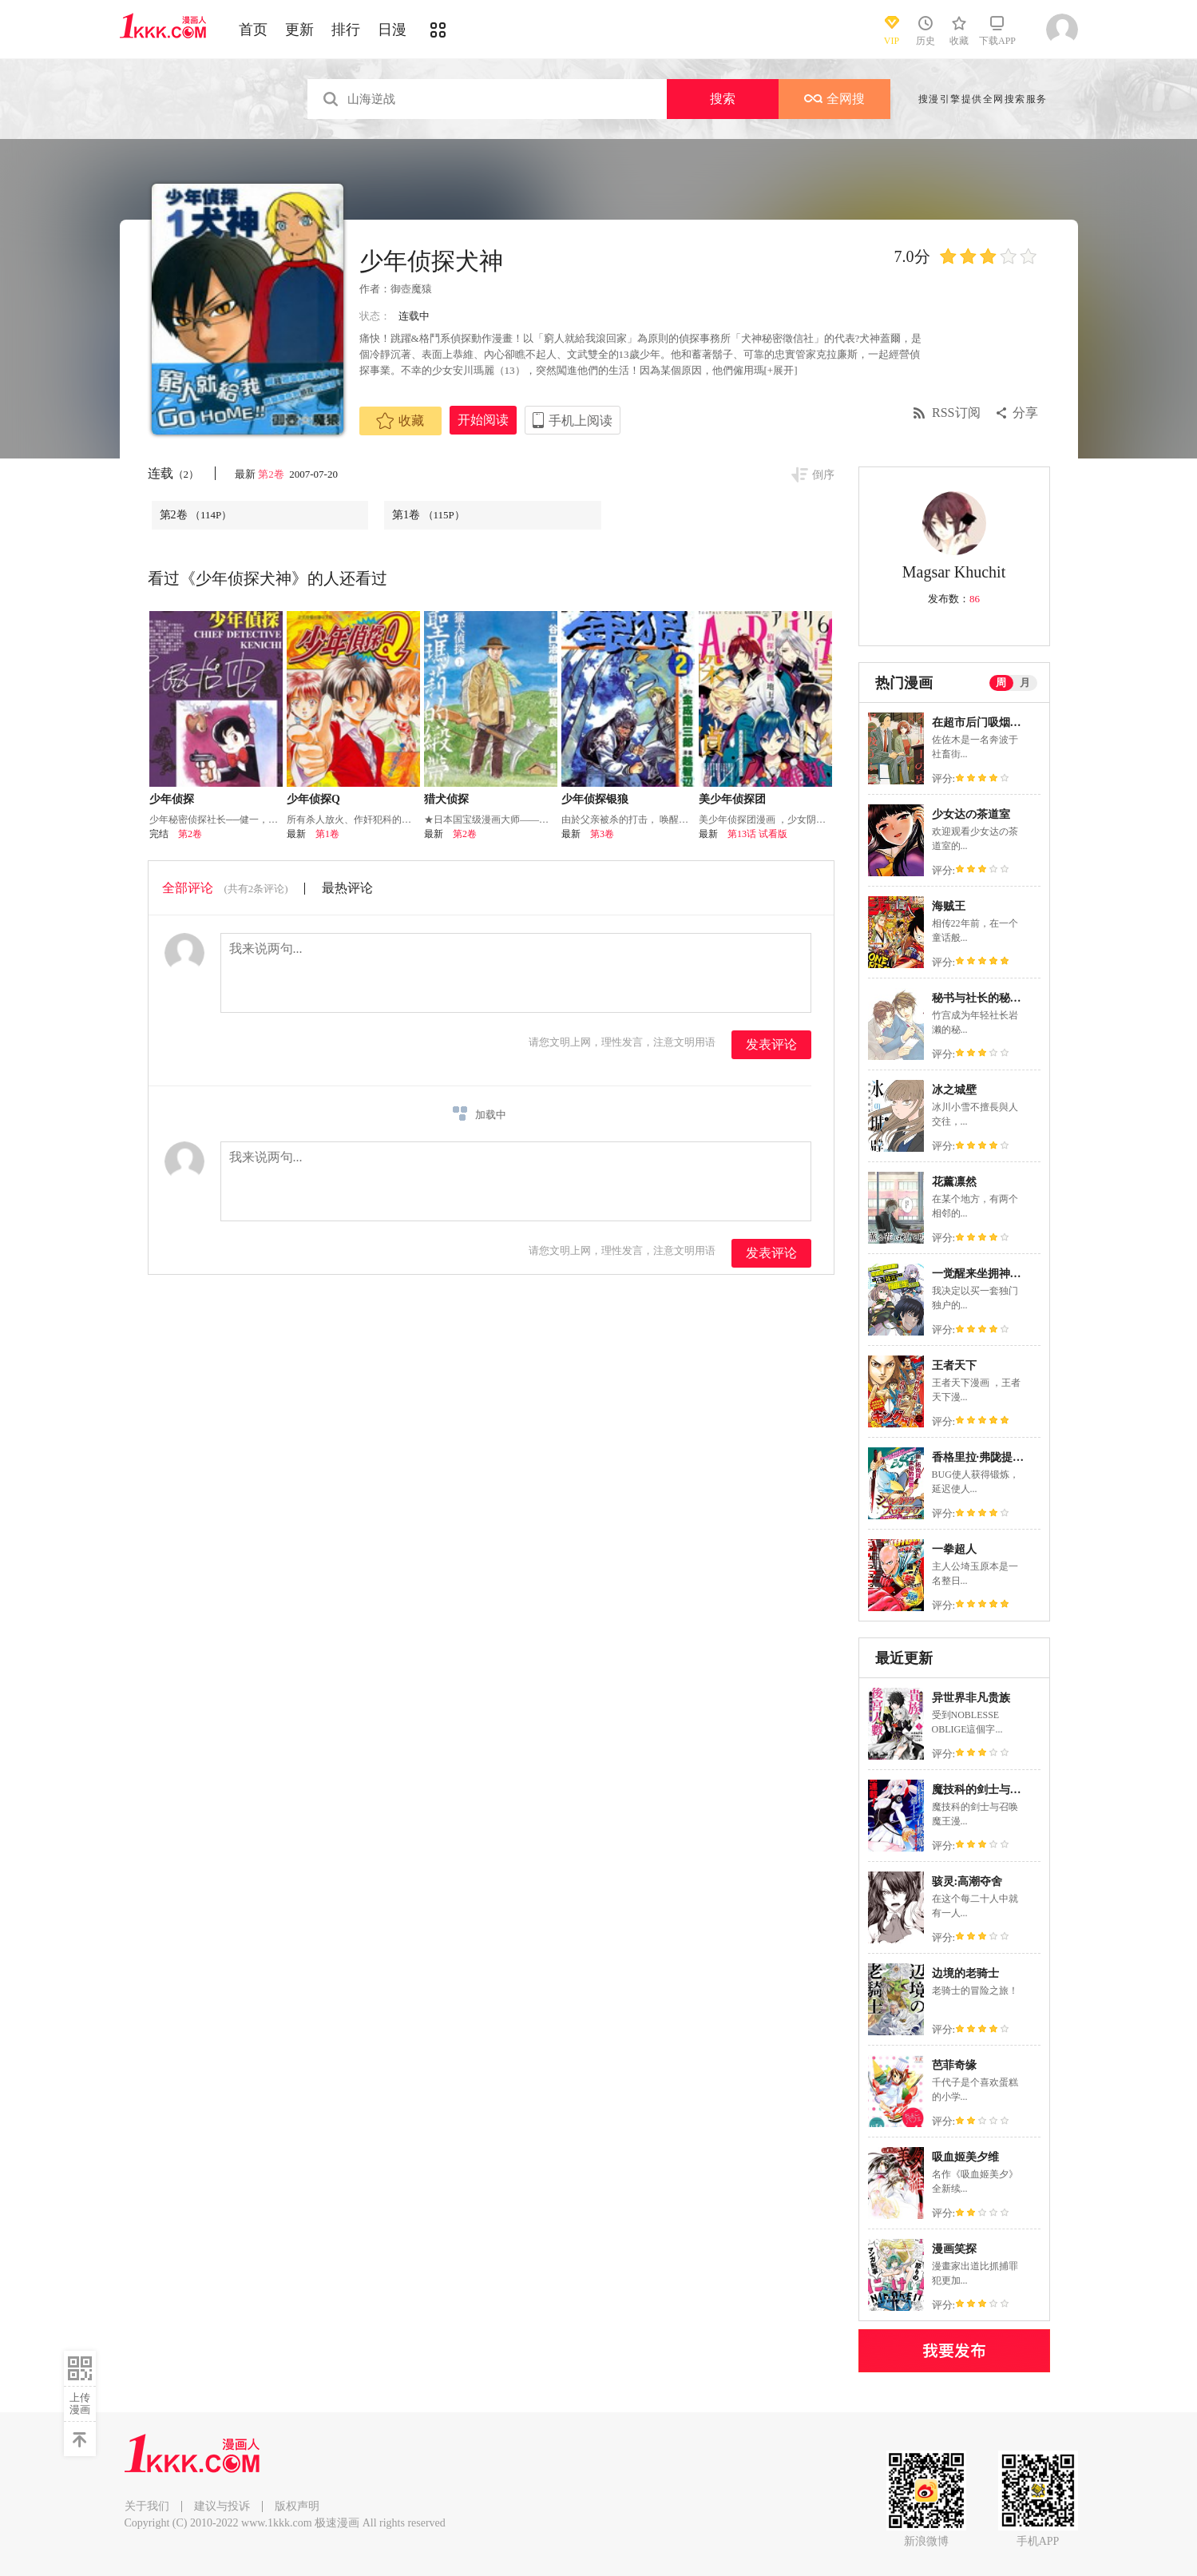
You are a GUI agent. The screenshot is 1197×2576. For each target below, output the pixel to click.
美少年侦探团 (732, 799)
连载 (174, 473)
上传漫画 (79, 2403)
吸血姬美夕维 (965, 2157)
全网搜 (834, 98)
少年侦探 (171, 799)
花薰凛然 (954, 1182)
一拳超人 (954, 1549)
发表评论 (771, 1044)
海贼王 (948, 906)
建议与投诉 (222, 2506)
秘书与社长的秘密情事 (988, 998)
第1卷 (428, 515)
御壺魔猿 (411, 289)
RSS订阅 (956, 412)
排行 (345, 30)
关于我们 (147, 2506)
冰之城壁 (954, 1090)
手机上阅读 (580, 420)
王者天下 (954, 1365)
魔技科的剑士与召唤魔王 (993, 1790)
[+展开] (781, 370)
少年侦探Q (313, 799)
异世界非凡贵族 (971, 1698)
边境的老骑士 (965, 1973)
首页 (253, 30)
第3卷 (602, 833)
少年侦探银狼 (594, 799)
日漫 (392, 30)
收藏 (400, 421)
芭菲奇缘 (954, 2065)
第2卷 (272, 474)
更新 (299, 30)
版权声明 (297, 2506)
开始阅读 (483, 420)
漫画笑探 (954, 2249)
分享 (1025, 412)
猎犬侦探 (446, 799)
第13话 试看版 (757, 833)
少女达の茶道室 (971, 814)
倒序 (823, 475)
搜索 (722, 98)
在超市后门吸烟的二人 (988, 722)
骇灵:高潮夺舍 (967, 1881)
